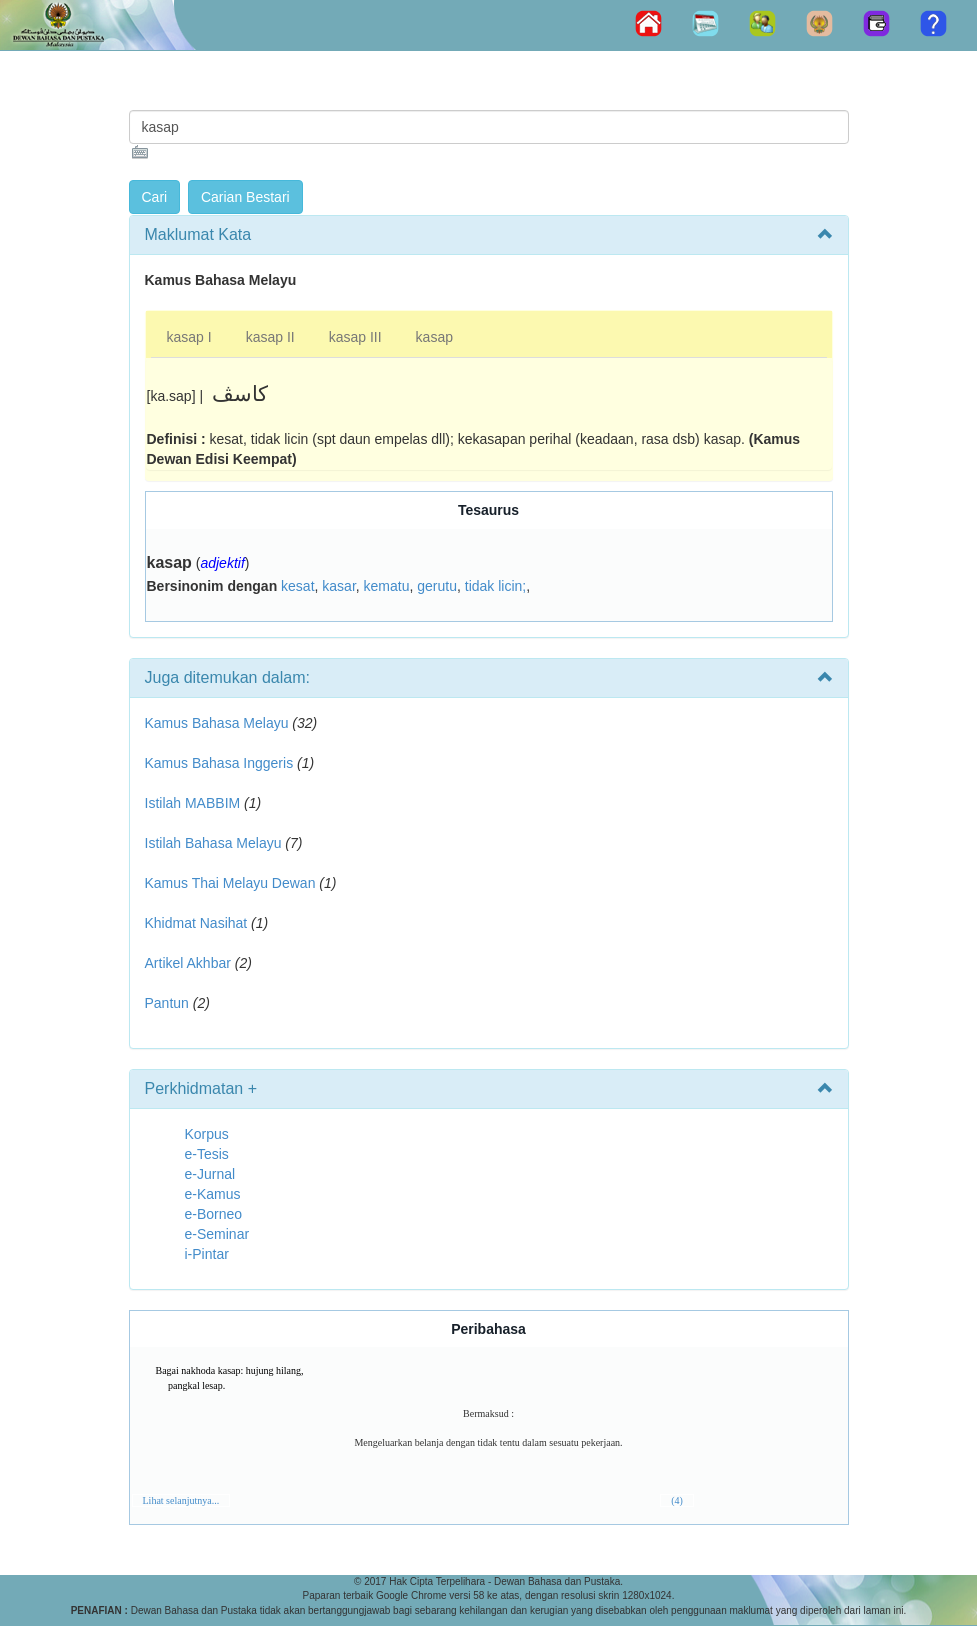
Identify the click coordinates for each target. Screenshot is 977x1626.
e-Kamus (213, 1194)
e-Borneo (214, 1214)
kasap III (355, 337)
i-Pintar (207, 1254)
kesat (297, 586)
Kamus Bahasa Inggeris (219, 763)
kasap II (270, 337)
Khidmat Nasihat (196, 923)
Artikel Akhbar (188, 963)
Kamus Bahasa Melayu (219, 723)
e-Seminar (217, 1234)
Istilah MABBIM (193, 803)
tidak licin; (495, 586)
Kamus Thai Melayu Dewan (230, 883)
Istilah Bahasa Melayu (213, 843)
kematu (387, 586)
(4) (677, 1500)
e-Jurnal (210, 1174)
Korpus (207, 1134)
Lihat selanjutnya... (181, 1500)
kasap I (189, 337)
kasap (434, 337)
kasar (338, 586)
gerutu (437, 586)
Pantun (167, 1003)
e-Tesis (207, 1154)
